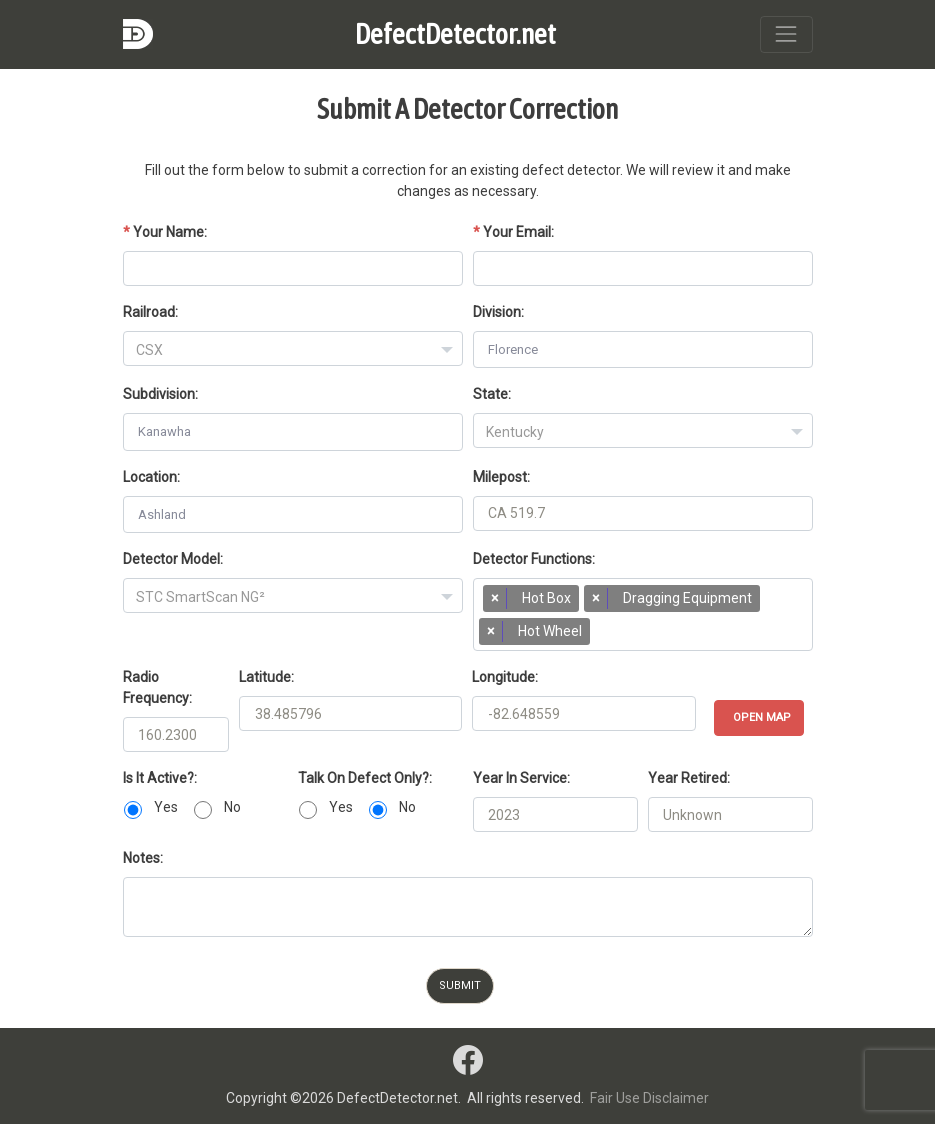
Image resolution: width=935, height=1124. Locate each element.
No (232, 807)
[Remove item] (495, 598)
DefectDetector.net (455, 34)
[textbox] (293, 350)
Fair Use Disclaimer (649, 1098)
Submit (460, 985)
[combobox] (293, 348)
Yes (166, 807)
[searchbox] (604, 636)
